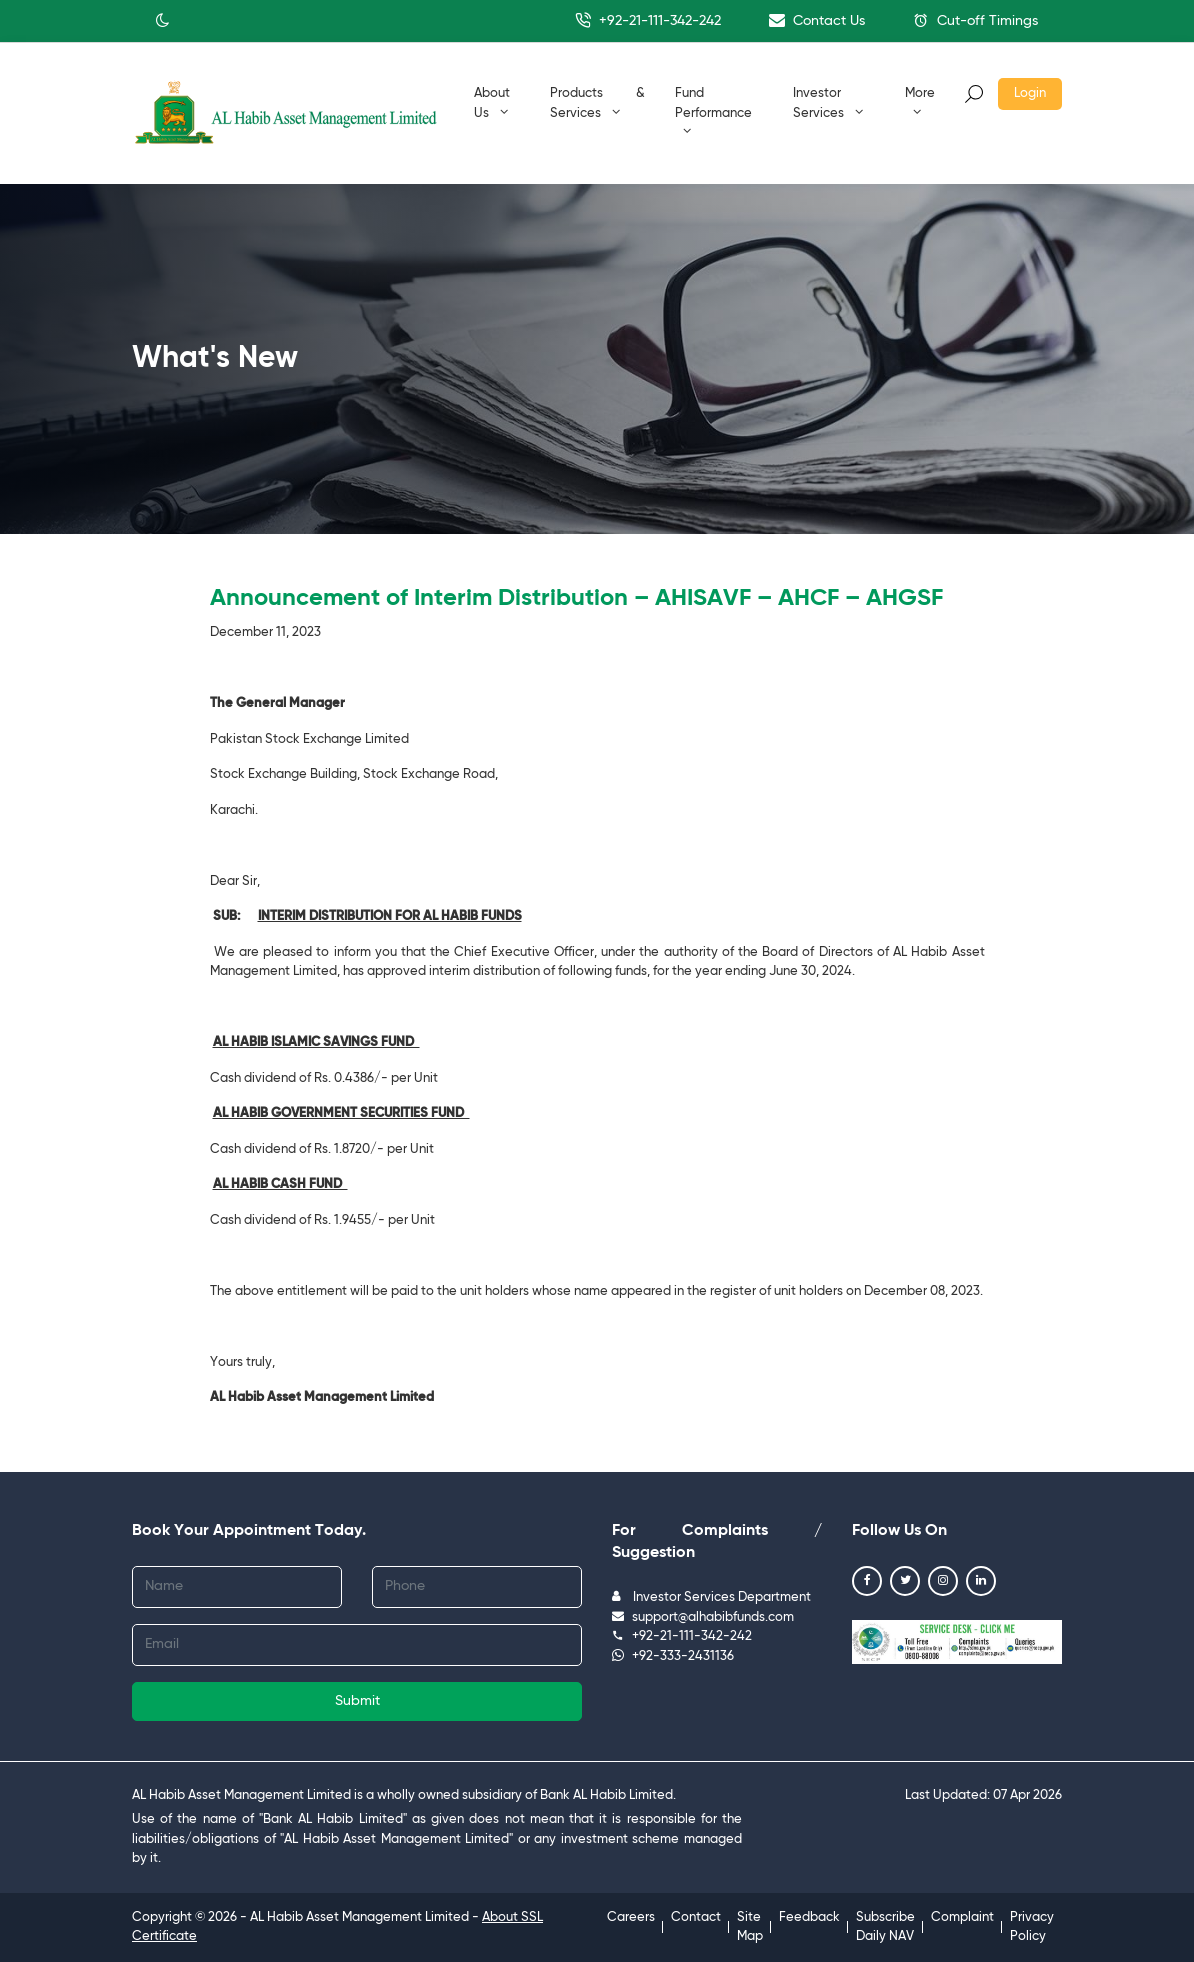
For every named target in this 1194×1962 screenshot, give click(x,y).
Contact (696, 1917)
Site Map (750, 1927)
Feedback (809, 1917)
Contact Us (817, 20)
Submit (357, 1701)
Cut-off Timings (975, 20)
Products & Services (597, 103)
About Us (492, 103)
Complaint (962, 1917)
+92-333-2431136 (673, 1656)
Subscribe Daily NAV (885, 1927)
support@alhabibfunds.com (703, 1617)
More (920, 102)
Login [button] (1030, 93)
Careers (631, 1917)
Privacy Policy (1032, 1927)
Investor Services (828, 103)
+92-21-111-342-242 (648, 20)
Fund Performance (713, 112)
